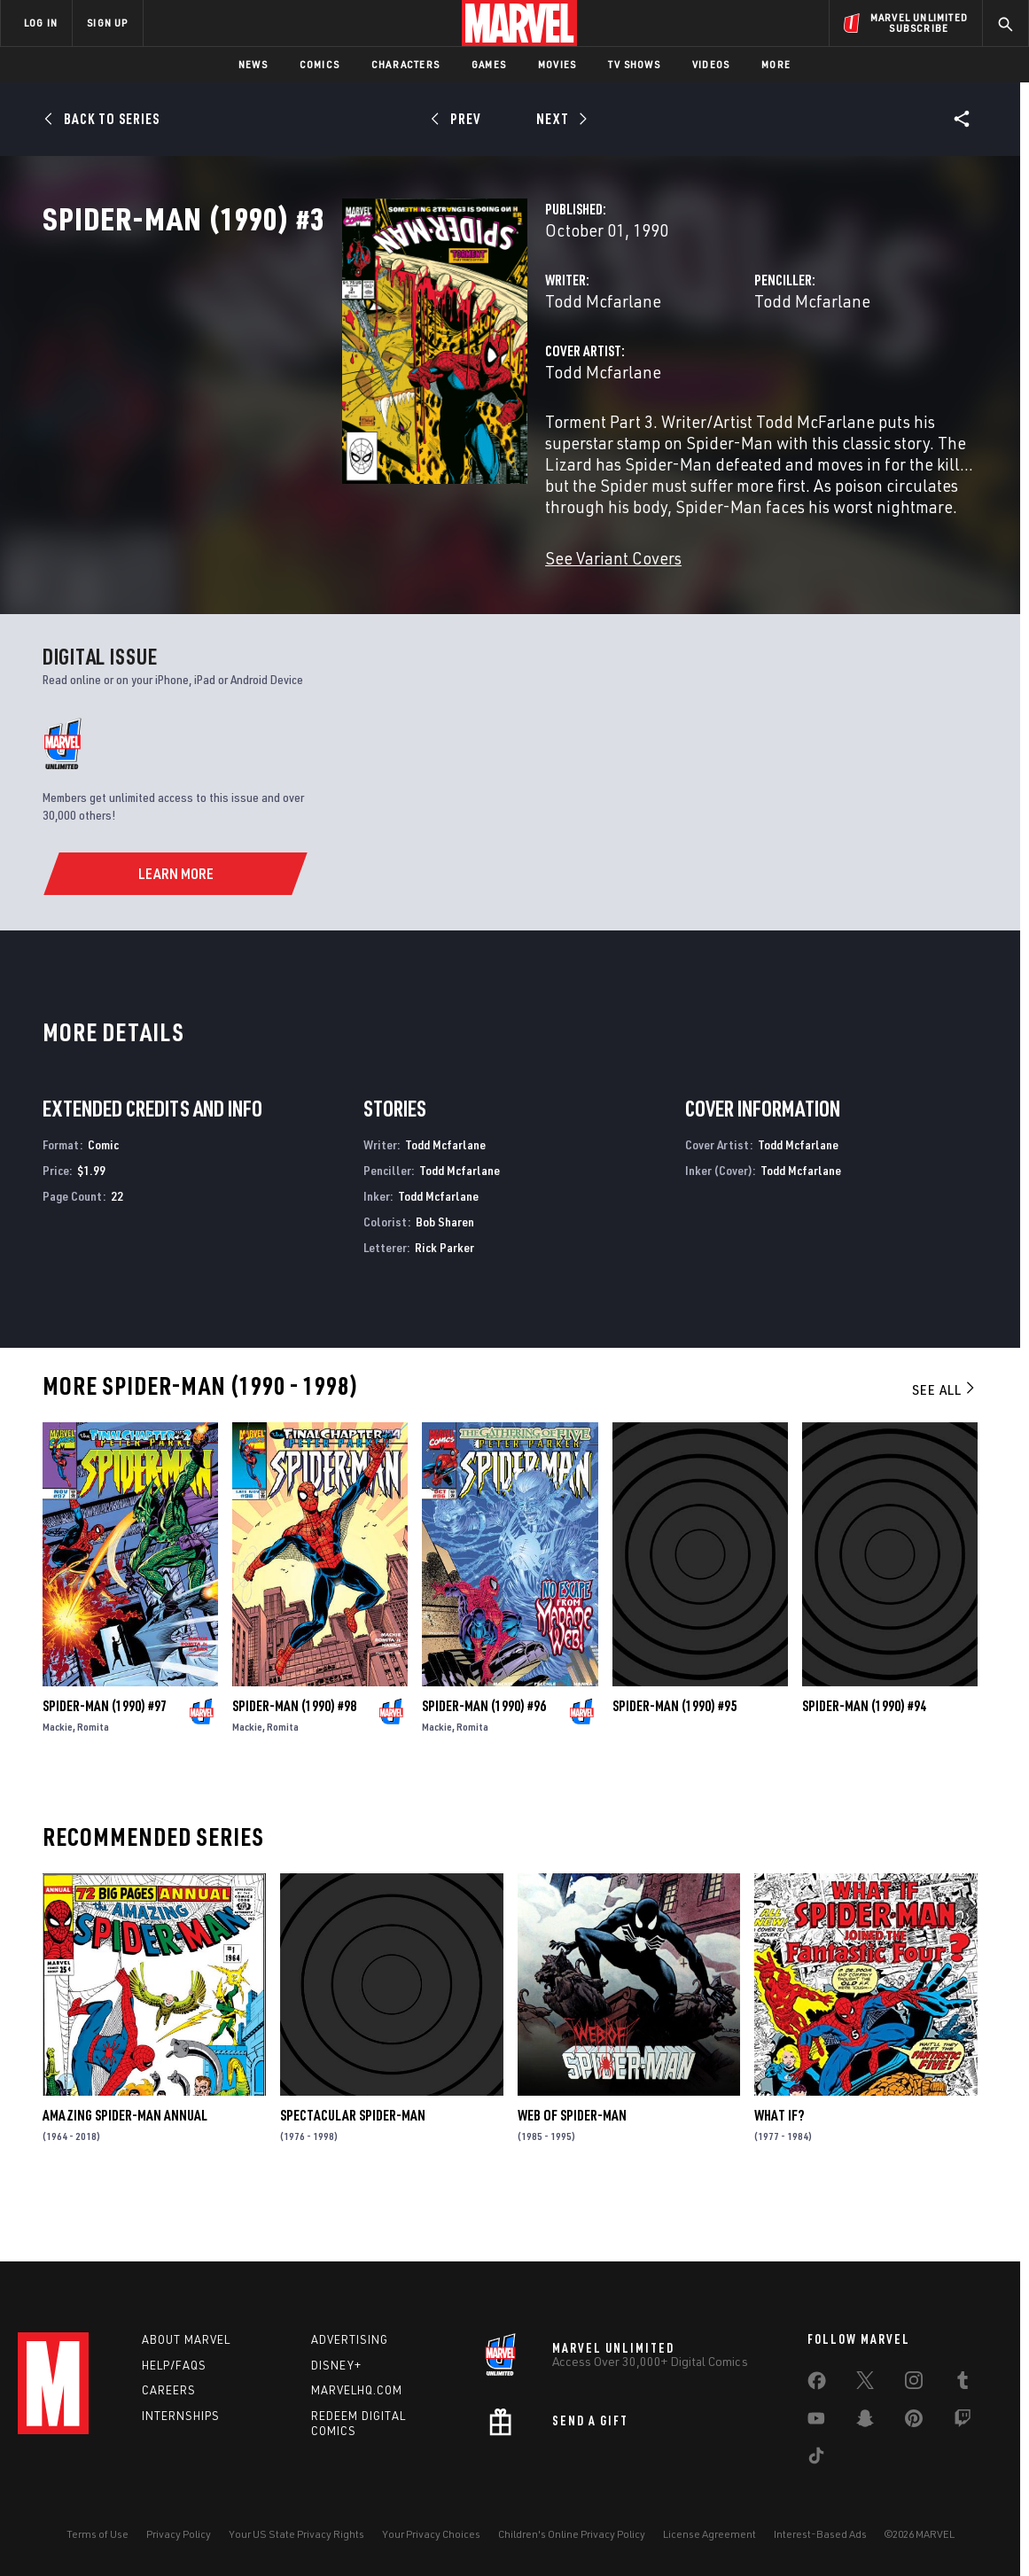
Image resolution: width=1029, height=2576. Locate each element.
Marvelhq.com (356, 2390)
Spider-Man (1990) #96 (484, 1762)
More (776, 64)
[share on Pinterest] (914, 2422)
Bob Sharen (445, 1278)
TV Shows (634, 64)
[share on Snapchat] (865, 2422)
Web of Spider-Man (572, 2172)
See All (945, 1446)
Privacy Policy (178, 2534)
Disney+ (336, 2365)
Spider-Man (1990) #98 (294, 1762)
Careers (169, 2390)
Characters (405, 64)
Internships (181, 2416)
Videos (710, 64)
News (253, 64)
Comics (319, 64)
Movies (557, 64)
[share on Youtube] (816, 2422)
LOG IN (41, 22)
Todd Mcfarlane (393, 379)
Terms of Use (97, 2534)
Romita (93, 1783)
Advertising (349, 2339)
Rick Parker (444, 1303)
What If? (779, 2172)
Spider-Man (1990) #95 (674, 1762)
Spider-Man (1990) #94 (864, 1762)
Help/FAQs (174, 2365)
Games (489, 64)
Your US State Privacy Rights (296, 2534)
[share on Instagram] (914, 2384)
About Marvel (186, 2339)
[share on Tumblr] (962, 2384)
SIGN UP (107, 22)
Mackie (58, 1783)
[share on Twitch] (962, 2422)
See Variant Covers (403, 614)
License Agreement (709, 2534)
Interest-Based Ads (820, 2534)
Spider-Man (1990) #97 (105, 1762)
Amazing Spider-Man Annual (125, 2172)
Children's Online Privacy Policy (571, 2534)
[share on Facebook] (816, 2384)
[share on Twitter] (865, 2384)
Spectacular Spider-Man (352, 2172)
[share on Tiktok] (816, 2459)
